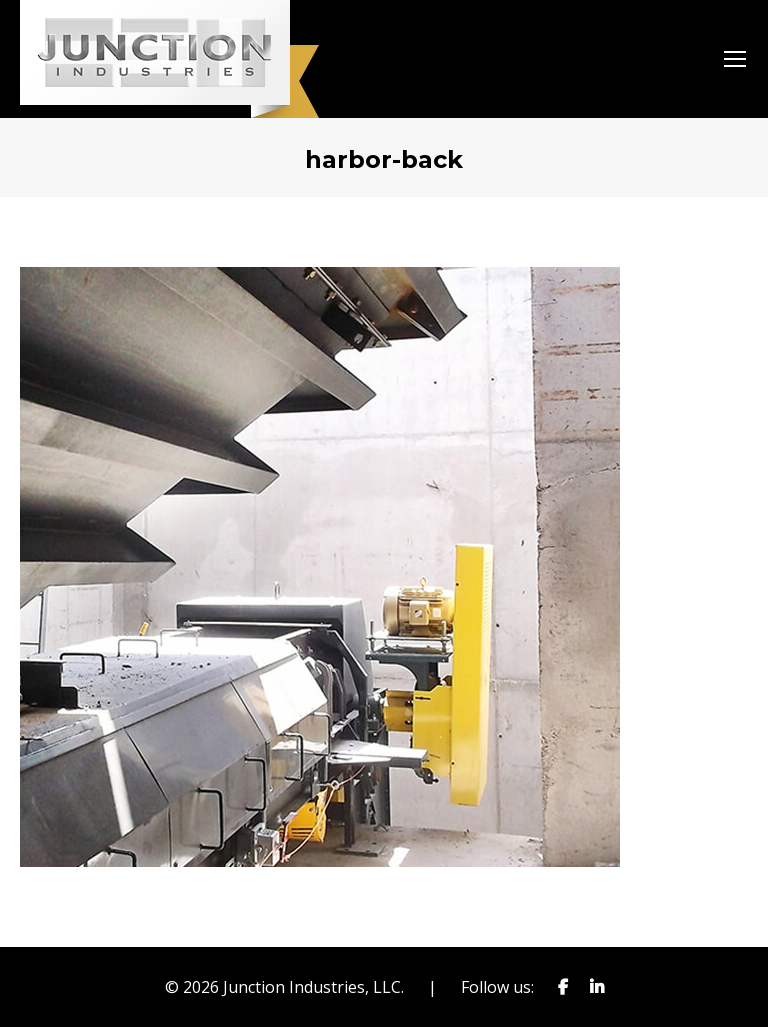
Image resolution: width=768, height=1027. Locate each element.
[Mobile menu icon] (735, 59)
